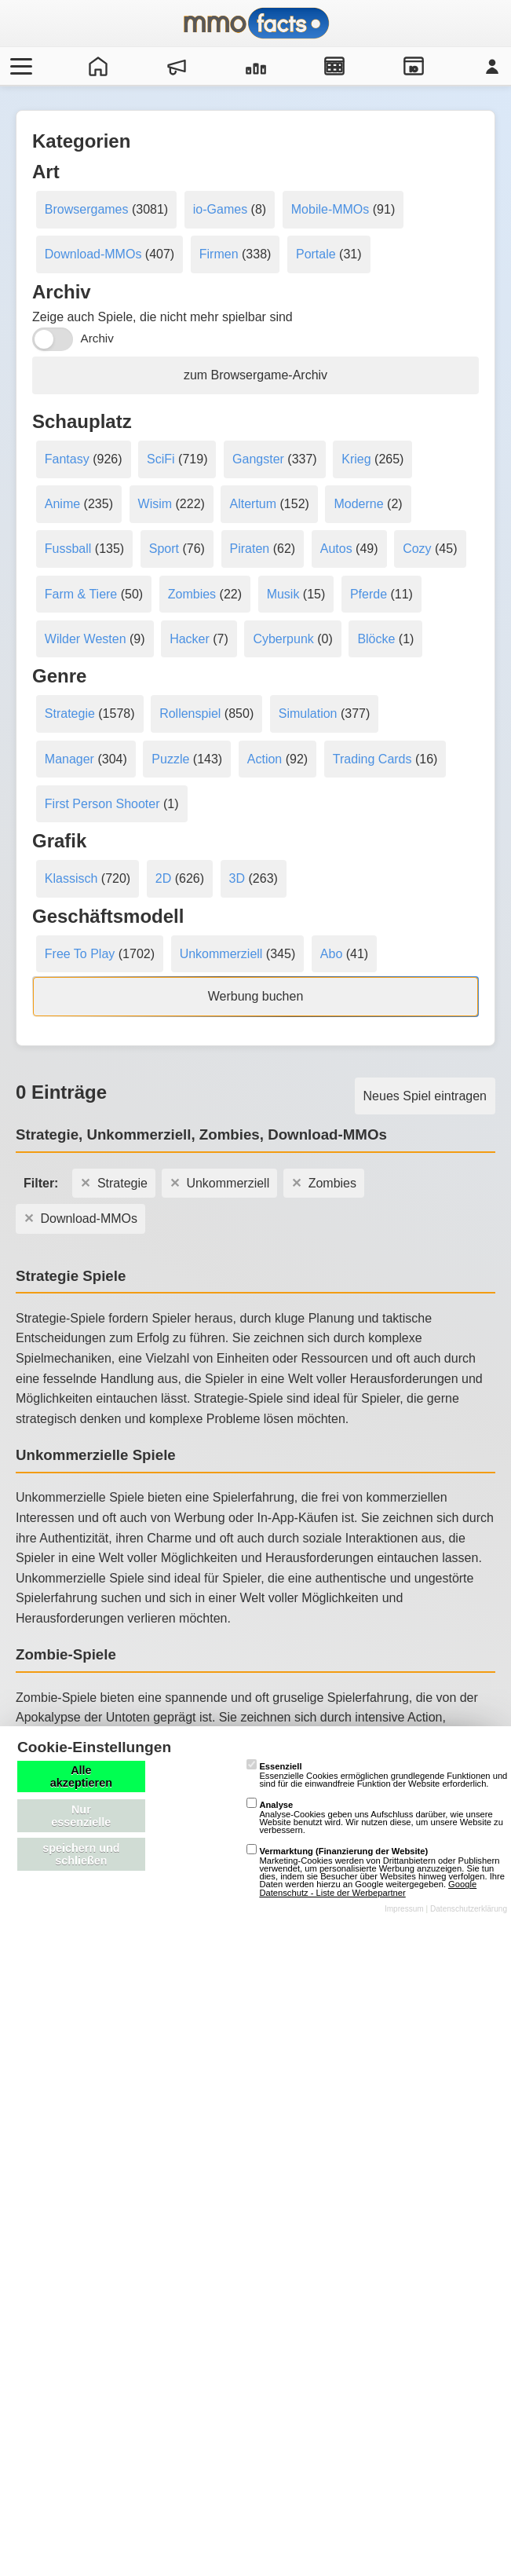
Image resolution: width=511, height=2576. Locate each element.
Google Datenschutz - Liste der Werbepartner (367, 1888)
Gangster (258, 459)
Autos (336, 548)
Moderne (358, 503)
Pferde (368, 594)
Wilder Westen (85, 639)
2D (163, 878)
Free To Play (80, 954)
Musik (283, 594)
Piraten (250, 548)
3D (237, 878)
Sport (164, 548)
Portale (316, 254)
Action (264, 759)
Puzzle (170, 759)
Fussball (68, 548)
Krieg (355, 459)
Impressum (404, 1909)
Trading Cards (372, 759)
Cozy (417, 548)
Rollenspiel (190, 713)
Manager (69, 759)
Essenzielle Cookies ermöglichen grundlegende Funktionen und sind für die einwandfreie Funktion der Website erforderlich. (376, 1775)
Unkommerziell (221, 954)
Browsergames (87, 209)
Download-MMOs (93, 254)
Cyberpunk (283, 639)
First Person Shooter (102, 803)
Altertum (252, 503)
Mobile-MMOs (330, 209)
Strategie (70, 713)
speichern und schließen (80, 1854)
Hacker (190, 639)
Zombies (192, 594)
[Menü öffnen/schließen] (19, 66)
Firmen (219, 254)
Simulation (308, 713)
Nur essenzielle (81, 1815)
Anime (62, 503)
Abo (331, 954)
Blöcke (376, 639)
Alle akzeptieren (81, 1776)
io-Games (220, 209)
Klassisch (71, 878)
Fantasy (67, 459)
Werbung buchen (256, 996)
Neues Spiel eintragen (425, 1096)
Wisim (155, 503)
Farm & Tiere (81, 594)
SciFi (161, 459)
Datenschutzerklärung (468, 1909)
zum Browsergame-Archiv (255, 375)
